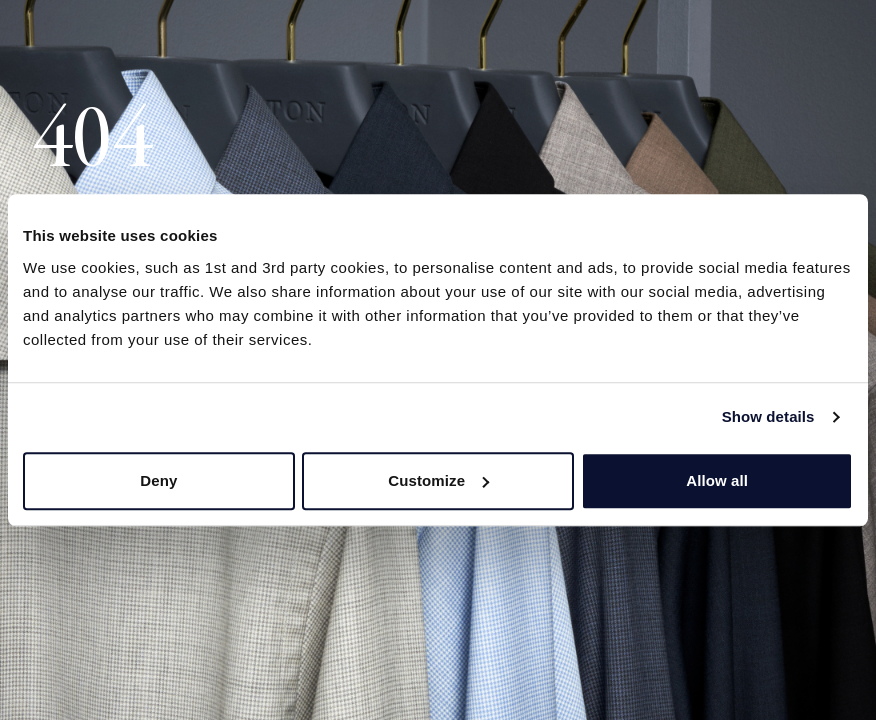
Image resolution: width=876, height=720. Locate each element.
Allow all (717, 480)
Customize (438, 480)
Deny (158, 480)
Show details (768, 416)
